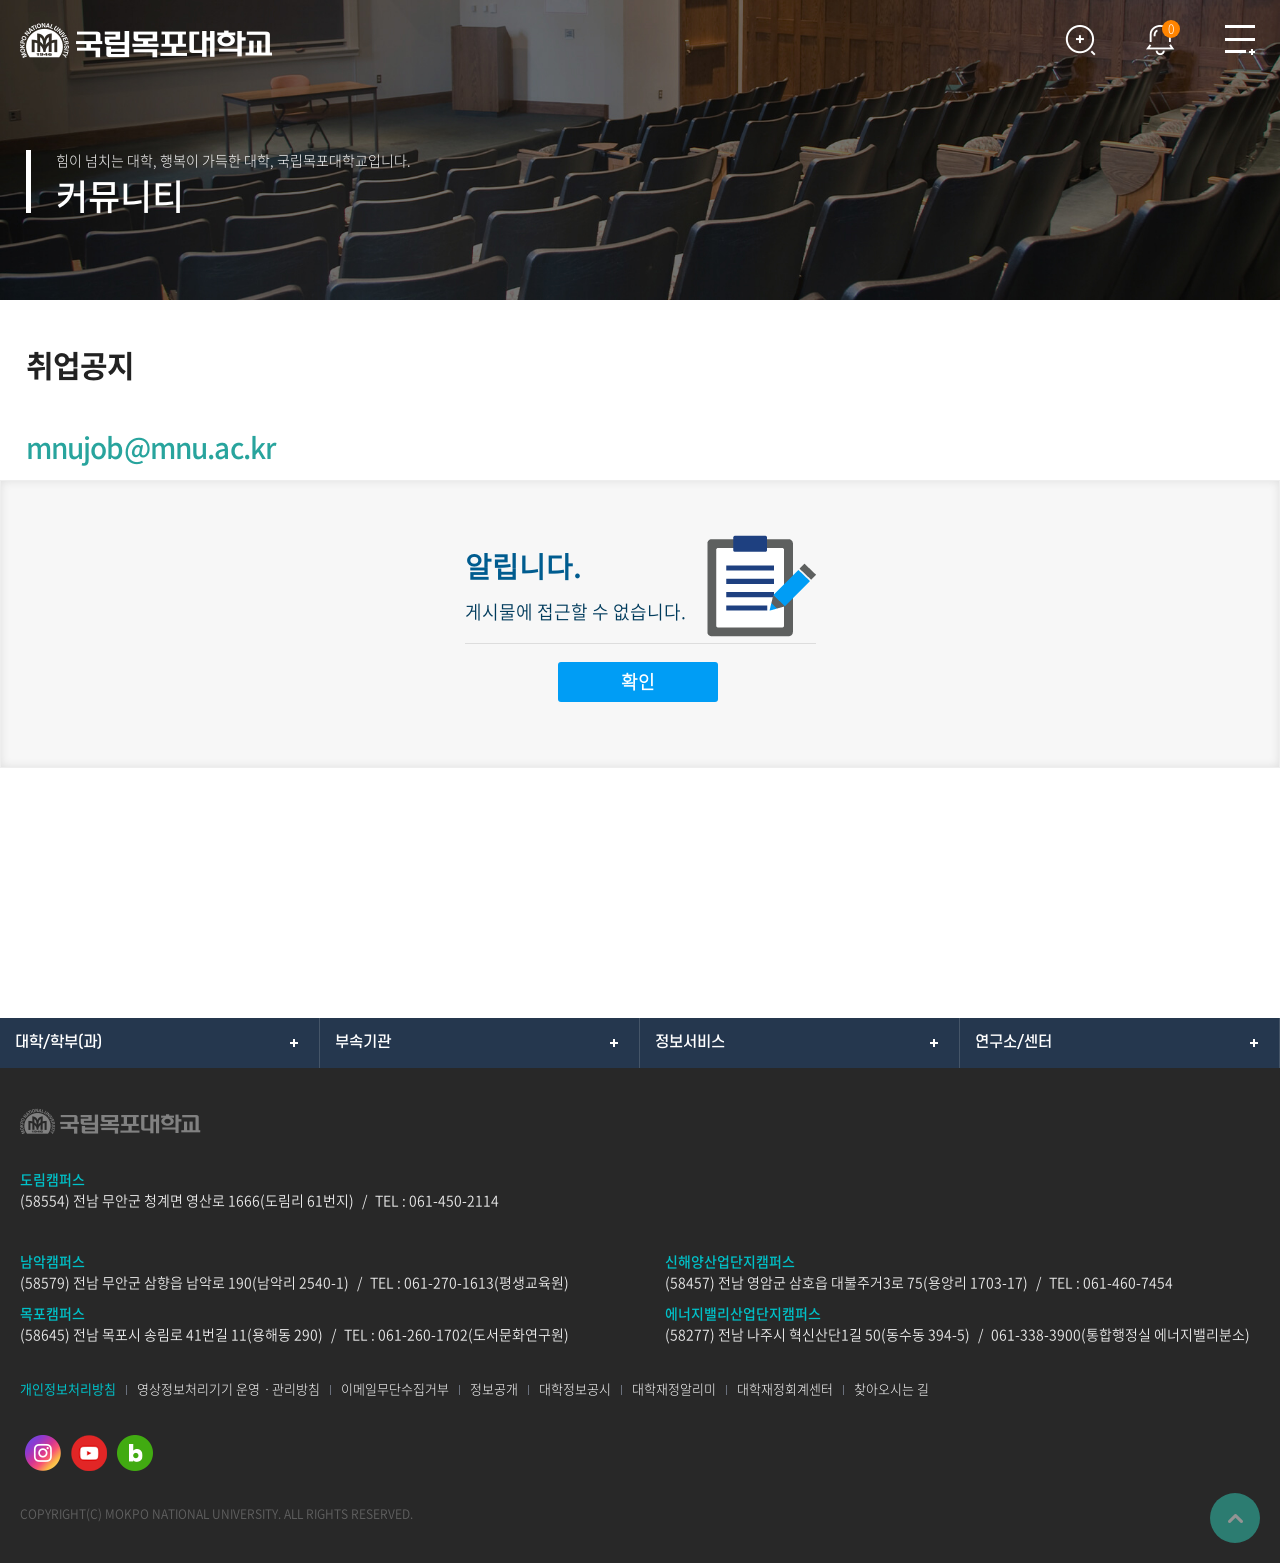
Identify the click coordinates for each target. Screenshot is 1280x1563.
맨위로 (1235, 1518)
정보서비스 (690, 1042)
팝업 (1150, 35)
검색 (1080, 40)
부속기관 (363, 1042)
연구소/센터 (1013, 1042)
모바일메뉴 (1240, 40)
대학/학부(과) (58, 1042)
